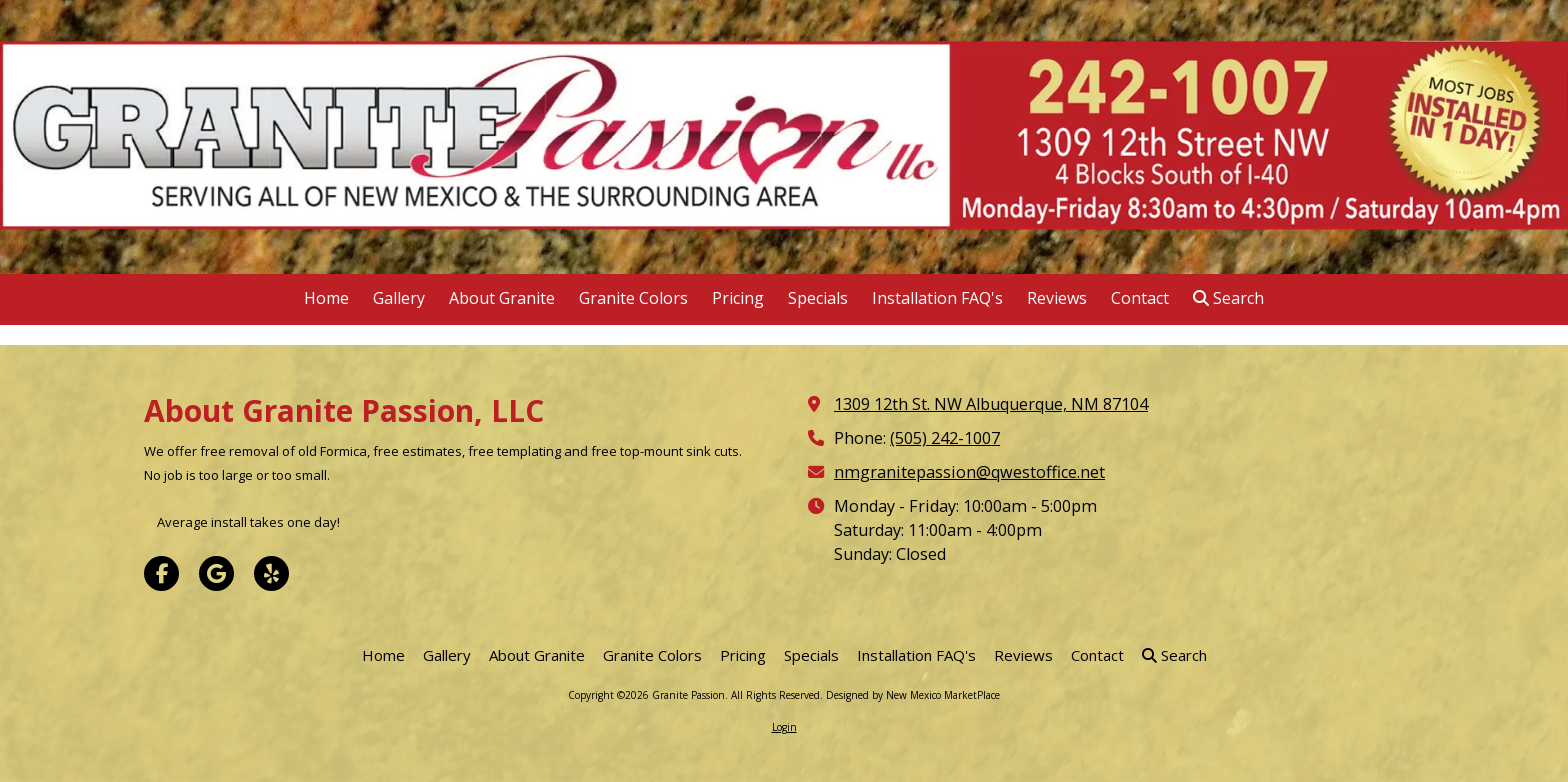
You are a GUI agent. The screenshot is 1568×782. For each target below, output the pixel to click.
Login (784, 727)
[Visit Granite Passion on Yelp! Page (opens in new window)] (271, 573)
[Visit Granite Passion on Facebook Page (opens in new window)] (161, 573)
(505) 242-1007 (945, 438)
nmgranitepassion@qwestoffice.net (969, 472)
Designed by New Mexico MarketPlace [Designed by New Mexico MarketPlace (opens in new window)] (913, 695)
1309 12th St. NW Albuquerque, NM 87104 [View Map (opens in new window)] (991, 404)
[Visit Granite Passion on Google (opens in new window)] (216, 573)
